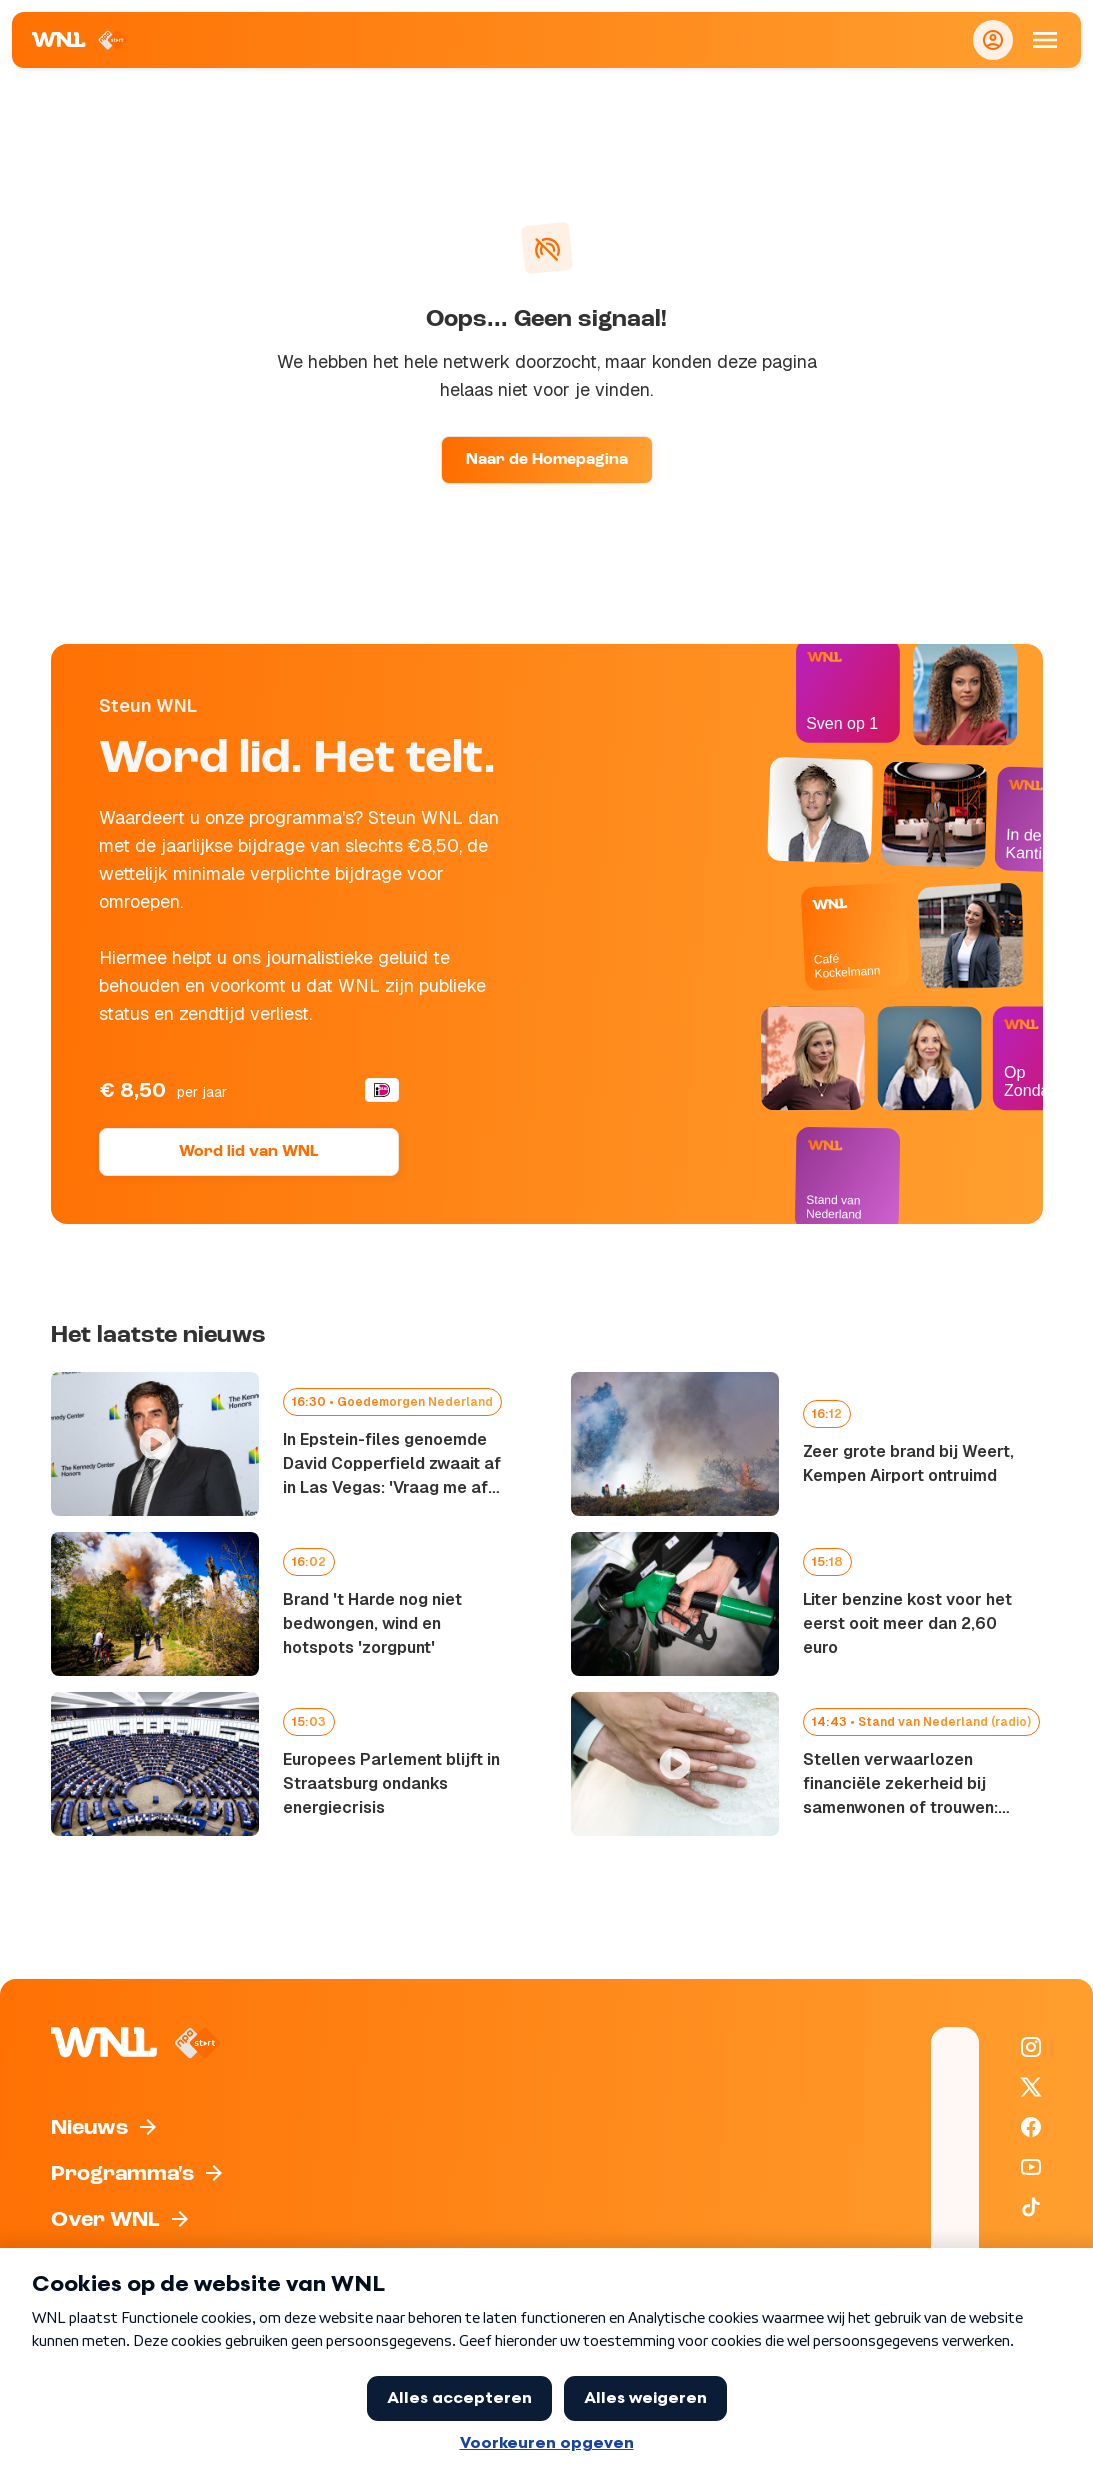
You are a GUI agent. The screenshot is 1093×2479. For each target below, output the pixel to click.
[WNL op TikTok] (1031, 2207)
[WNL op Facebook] (1031, 2127)
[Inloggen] (993, 40)
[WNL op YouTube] (1031, 2167)
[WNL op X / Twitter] (1031, 2087)
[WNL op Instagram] (1031, 2047)
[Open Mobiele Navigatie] (1045, 40)
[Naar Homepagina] (79, 40)
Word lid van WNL (248, 1152)
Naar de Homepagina (547, 460)
